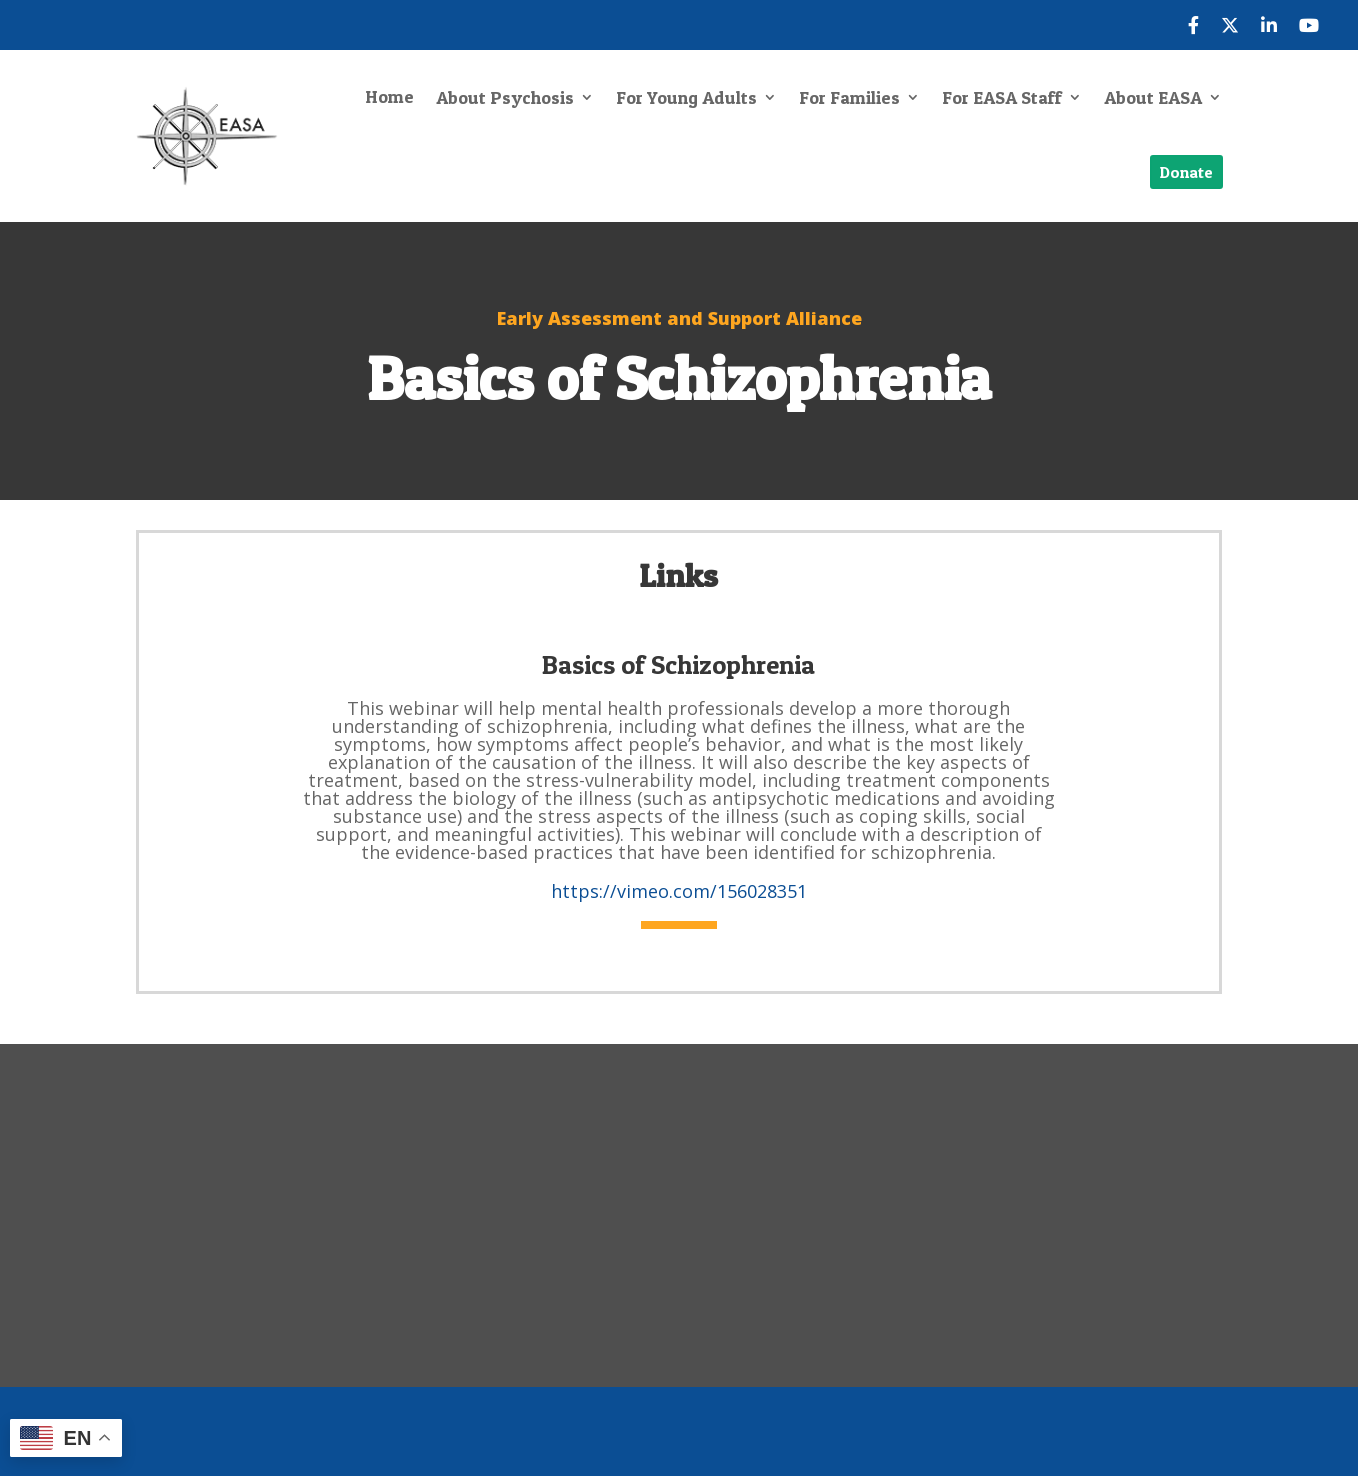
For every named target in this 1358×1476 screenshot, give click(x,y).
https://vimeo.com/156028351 (679, 891)
